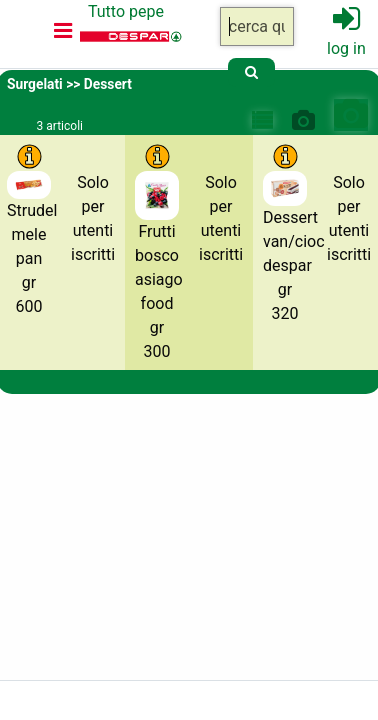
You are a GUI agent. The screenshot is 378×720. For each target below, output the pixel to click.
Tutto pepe (126, 11)
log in (346, 48)
